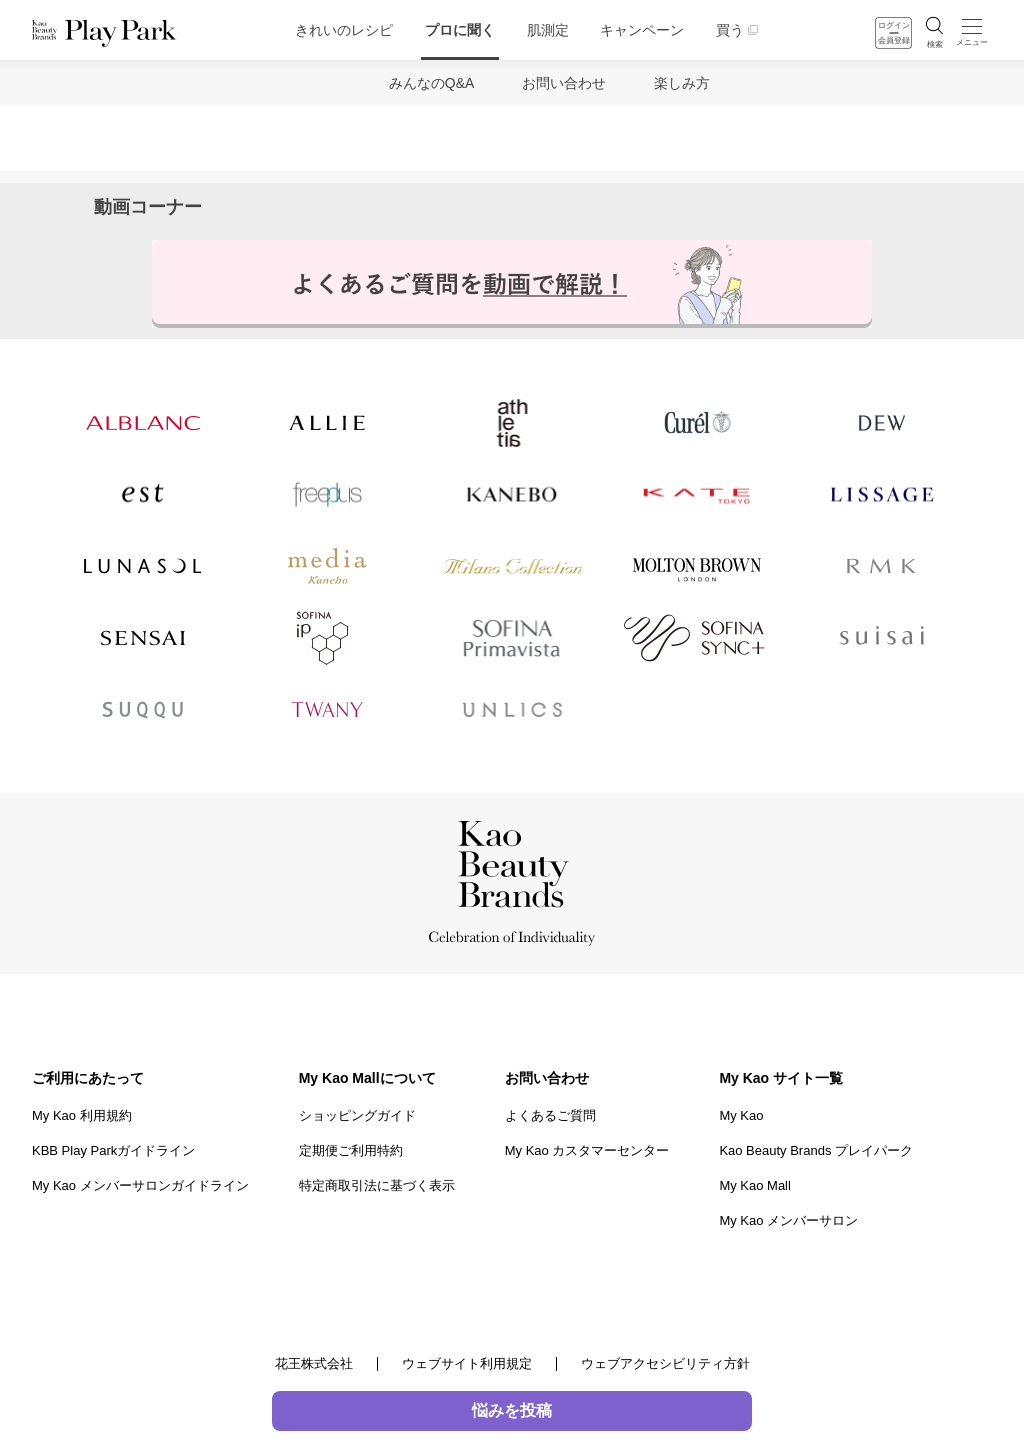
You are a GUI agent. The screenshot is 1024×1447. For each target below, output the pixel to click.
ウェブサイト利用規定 (467, 1363)
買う (730, 30)
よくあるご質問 (550, 1115)
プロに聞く (460, 30)
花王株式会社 (314, 1363)
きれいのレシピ (344, 30)
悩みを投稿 (512, 1410)
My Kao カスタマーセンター (587, 1150)
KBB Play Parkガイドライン (113, 1150)
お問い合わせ (564, 83)
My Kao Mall (755, 1185)
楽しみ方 (682, 83)
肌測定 (548, 30)
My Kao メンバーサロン (788, 1220)
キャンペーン (642, 30)
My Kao (741, 1115)
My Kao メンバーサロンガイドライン (140, 1185)
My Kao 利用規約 (82, 1115)
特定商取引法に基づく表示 (377, 1185)
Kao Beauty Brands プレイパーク (816, 1150)
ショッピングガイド (357, 1115)
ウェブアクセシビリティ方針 (665, 1363)
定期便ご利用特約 (351, 1150)
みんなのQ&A (432, 83)
